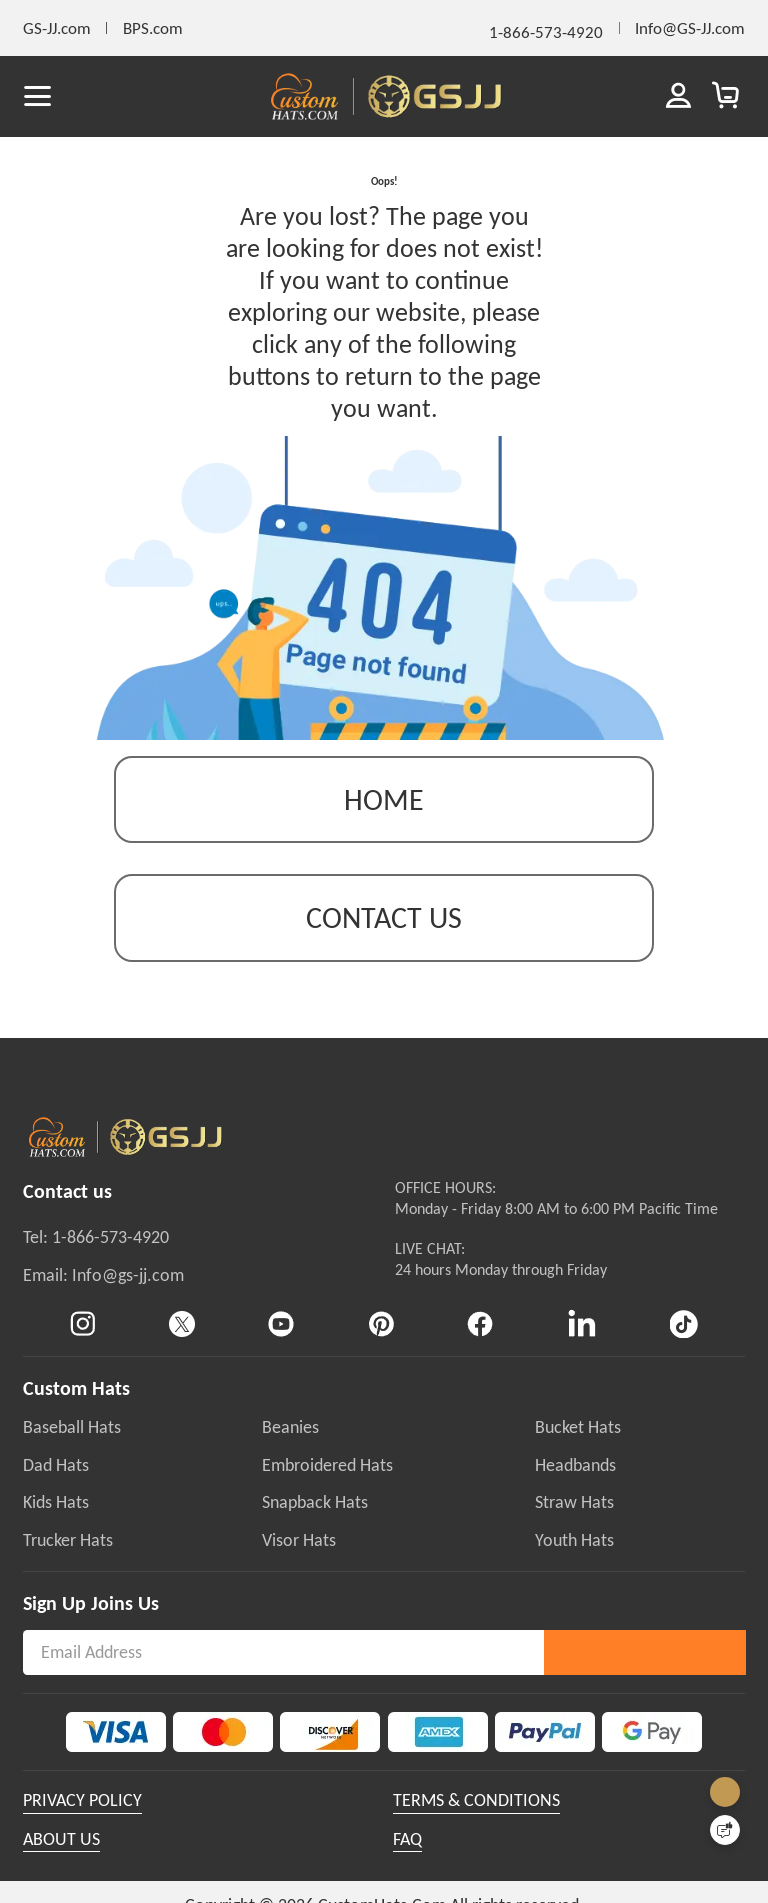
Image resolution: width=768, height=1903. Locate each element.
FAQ (407, 1863)
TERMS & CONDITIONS (476, 1824)
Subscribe (644, 1676)
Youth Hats (574, 1564)
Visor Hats (299, 1564)
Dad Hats (56, 1489)
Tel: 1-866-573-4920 (96, 1262)
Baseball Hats (72, 1451)
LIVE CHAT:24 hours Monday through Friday (501, 1284)
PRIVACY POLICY (82, 1824)
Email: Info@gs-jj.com (103, 1299)
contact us (384, 942)
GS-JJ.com (57, 28)
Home (384, 823)
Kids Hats (56, 1527)
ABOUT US (61, 1863)
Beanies (290, 1451)
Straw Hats (574, 1527)
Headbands (575, 1489)
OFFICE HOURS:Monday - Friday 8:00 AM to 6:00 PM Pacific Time (556, 1223)
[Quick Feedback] (725, 1830)
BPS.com (153, 28)
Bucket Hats (578, 1451)
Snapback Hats (315, 1527)
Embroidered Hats (327, 1489)
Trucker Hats (68, 1564)
